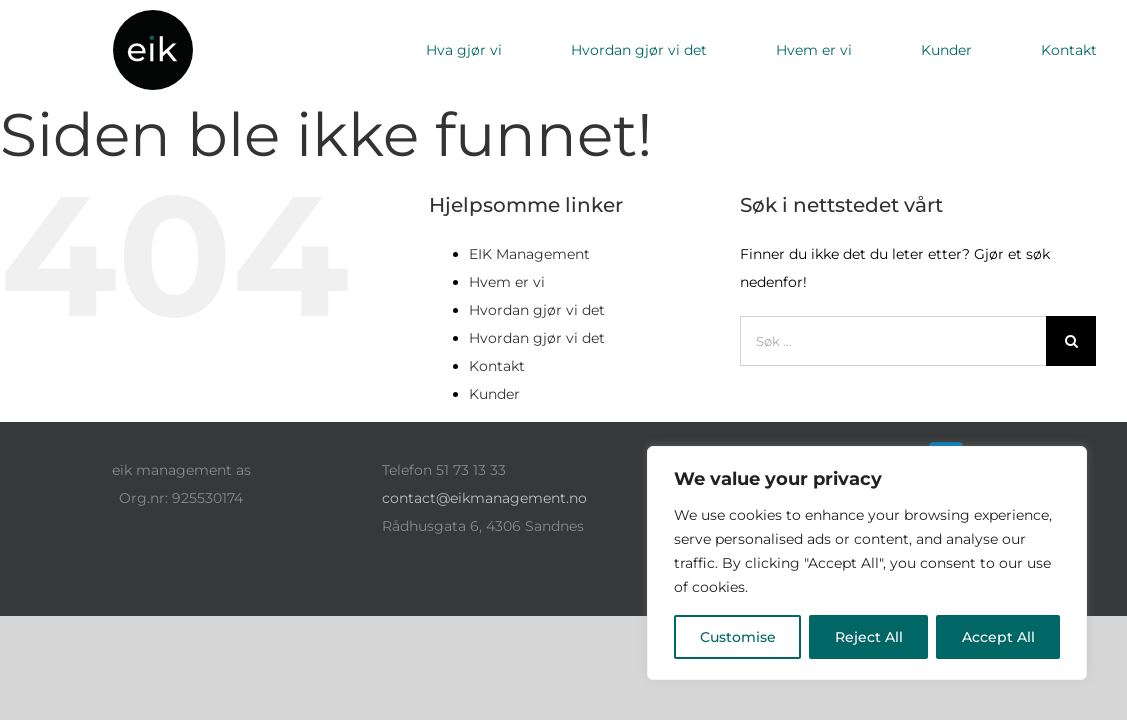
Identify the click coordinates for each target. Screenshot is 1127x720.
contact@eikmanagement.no (484, 498)
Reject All (869, 637)
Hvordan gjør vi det (537, 310)
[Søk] (1071, 341)
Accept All (998, 637)
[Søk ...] (893, 341)
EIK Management (529, 254)
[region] (867, 563)
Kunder (494, 394)
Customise (738, 637)
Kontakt (497, 366)
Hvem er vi (507, 282)
